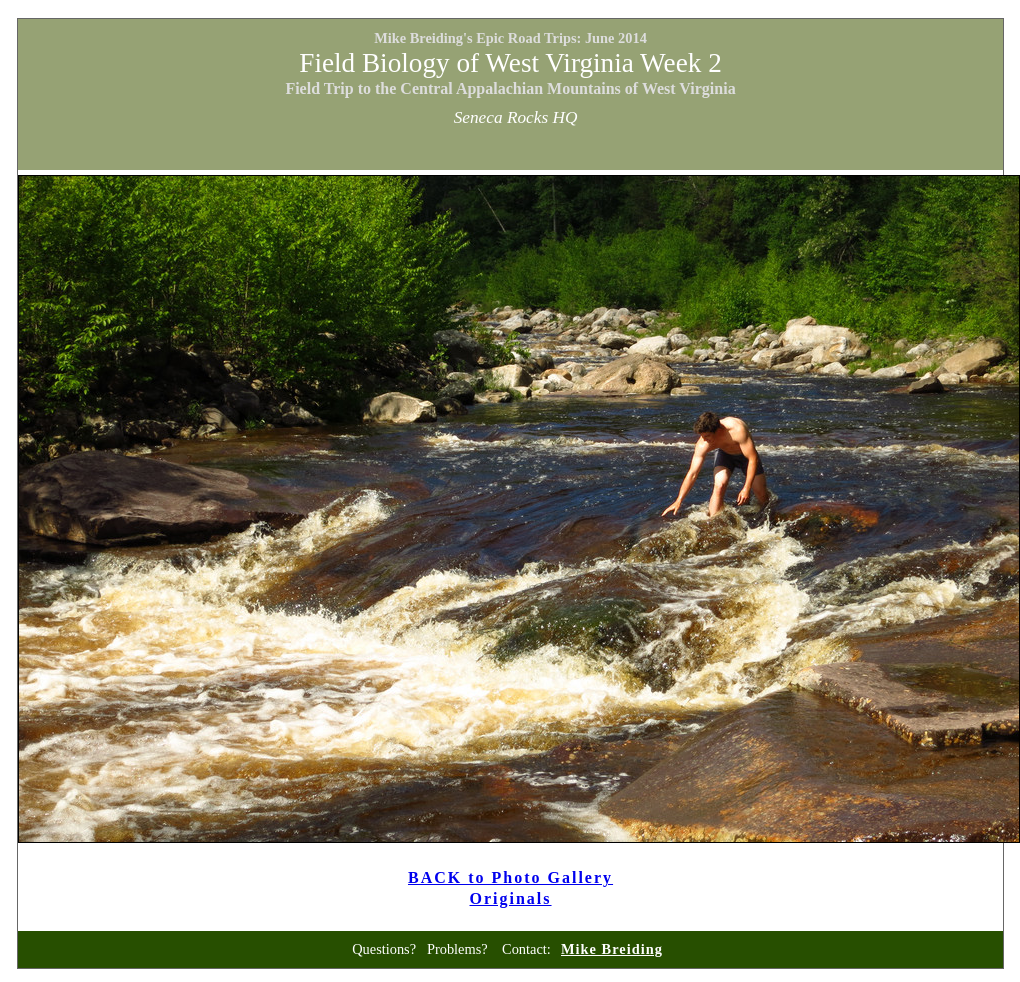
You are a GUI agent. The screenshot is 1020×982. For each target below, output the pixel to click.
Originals (511, 898)
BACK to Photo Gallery (510, 877)
